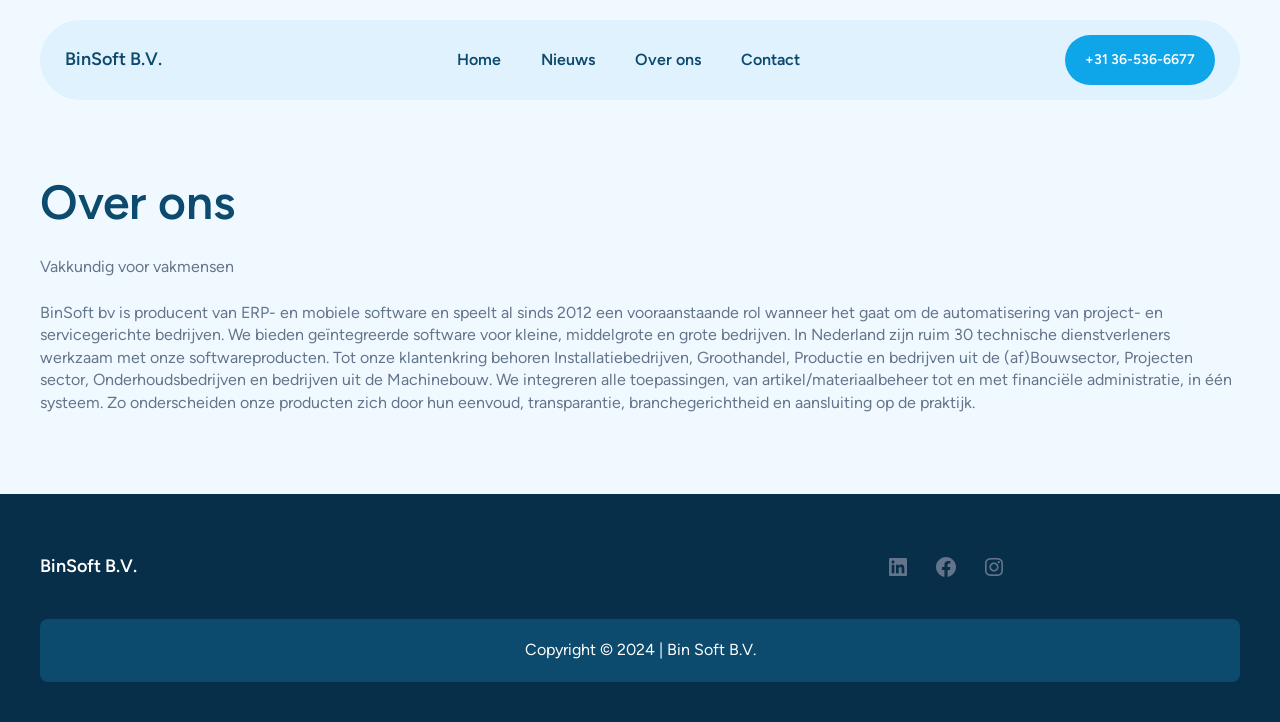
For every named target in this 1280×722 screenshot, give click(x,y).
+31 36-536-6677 (1140, 59)
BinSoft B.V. (113, 59)
